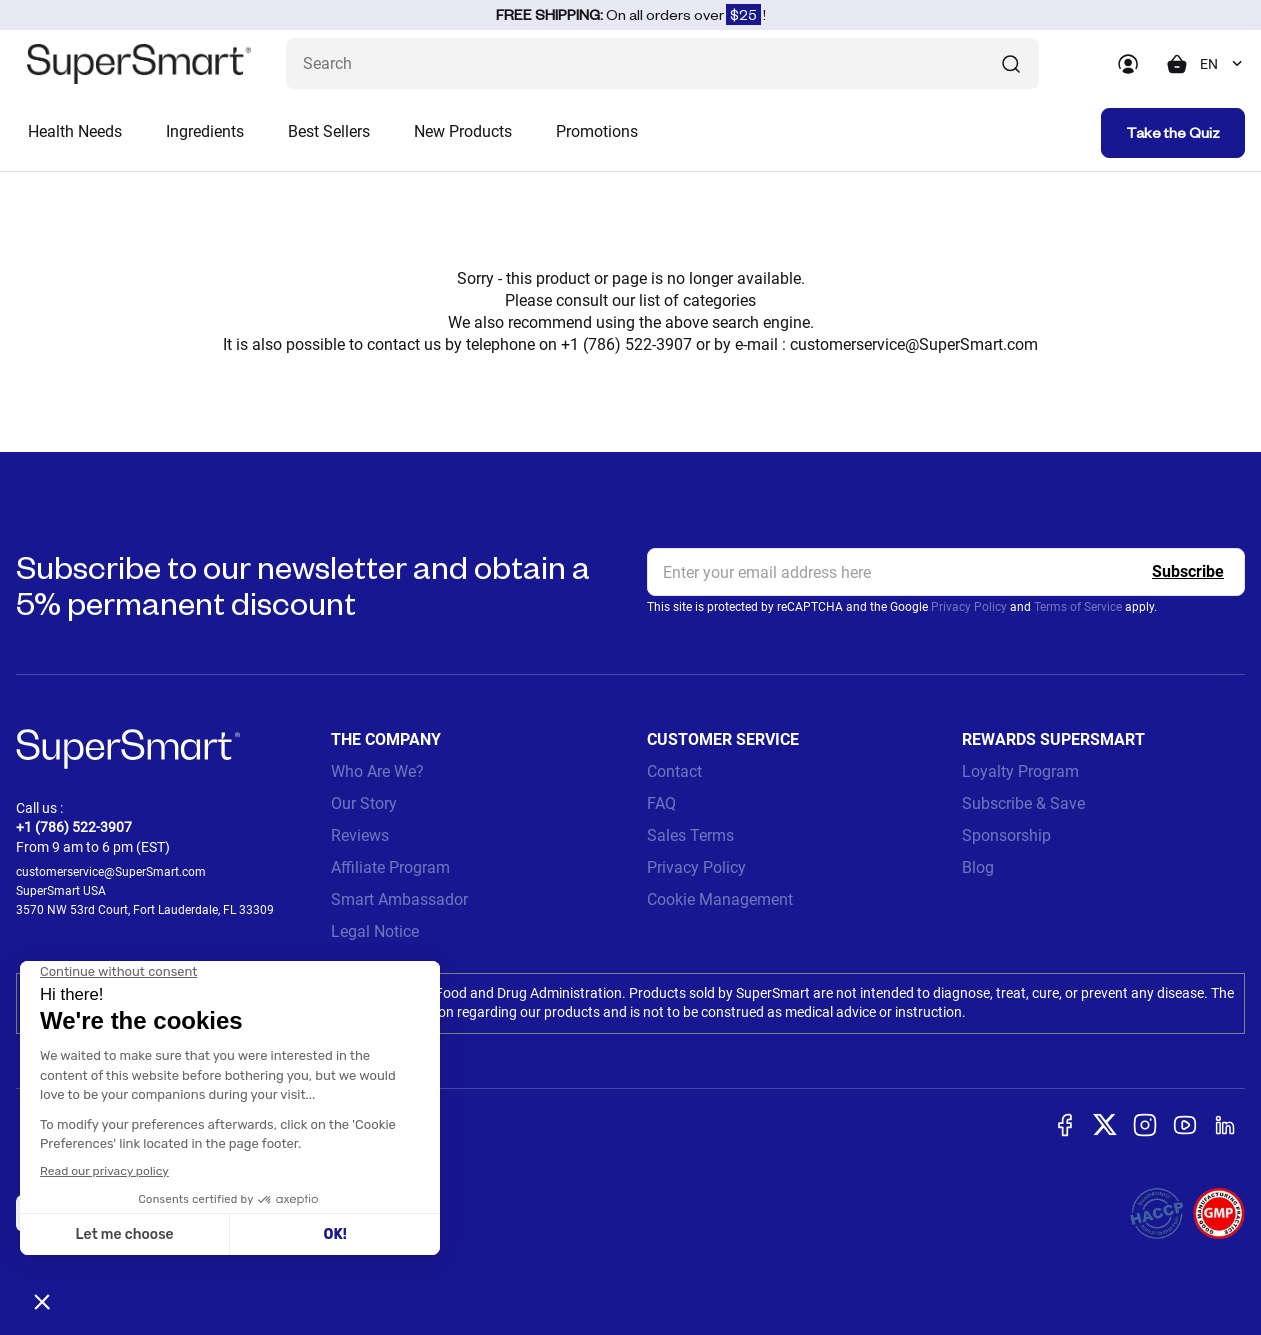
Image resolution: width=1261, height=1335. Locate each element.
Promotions (597, 131)
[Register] (1188, 572)
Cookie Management (720, 899)
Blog (978, 867)
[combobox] (1222, 64)
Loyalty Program (1020, 771)
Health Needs (75, 131)
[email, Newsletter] (946, 572)
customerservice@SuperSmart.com (914, 344)
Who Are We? (377, 771)
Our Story (364, 803)
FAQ (661, 803)
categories (719, 300)
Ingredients (205, 131)
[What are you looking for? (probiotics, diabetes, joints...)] (662, 63)
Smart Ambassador (399, 899)
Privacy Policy (969, 607)
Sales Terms (690, 835)
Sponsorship (1006, 835)
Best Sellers (329, 131)
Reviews (360, 835)
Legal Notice (375, 931)
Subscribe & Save (1023, 803)
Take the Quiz (1173, 132)
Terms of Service (1078, 607)
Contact (674, 771)
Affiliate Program (390, 867)
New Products (463, 131)
